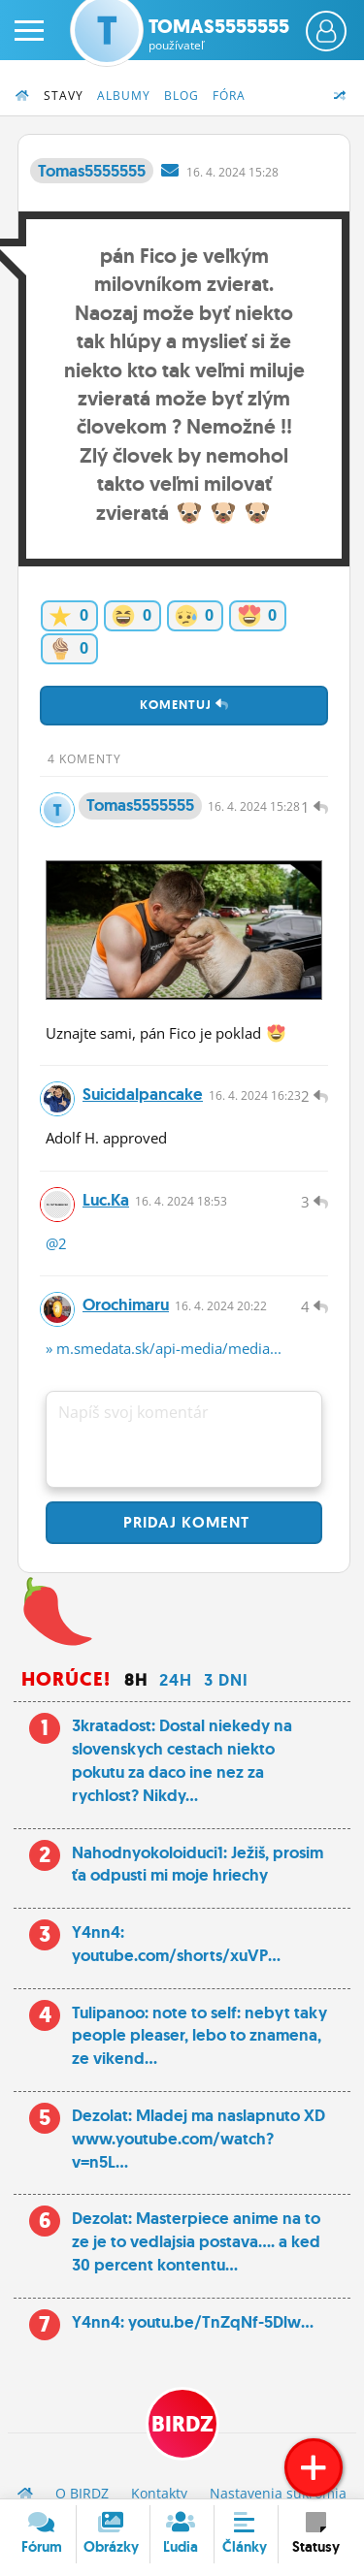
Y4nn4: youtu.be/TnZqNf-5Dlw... (193, 2322)
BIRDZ (182, 2424)
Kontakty (159, 2493)
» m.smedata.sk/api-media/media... (163, 1348)
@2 (56, 1243)
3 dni (226, 1679)
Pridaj (183, 1522)
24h (175, 1679)
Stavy (63, 95)
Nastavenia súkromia (278, 2493)
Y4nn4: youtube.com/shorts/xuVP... (176, 1943)
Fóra (229, 95)
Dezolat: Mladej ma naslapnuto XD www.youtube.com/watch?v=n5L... (198, 2139)
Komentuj (184, 704)
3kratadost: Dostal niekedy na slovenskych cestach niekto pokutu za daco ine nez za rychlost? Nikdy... (182, 1760)
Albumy (123, 95)
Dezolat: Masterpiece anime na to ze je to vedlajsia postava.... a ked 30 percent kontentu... (196, 2241)
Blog (181, 95)
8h (136, 1679)
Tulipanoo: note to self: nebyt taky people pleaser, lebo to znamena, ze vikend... (199, 2036)
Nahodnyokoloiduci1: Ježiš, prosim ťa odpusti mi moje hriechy (197, 1864)
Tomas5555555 (219, 34)
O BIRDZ (82, 2493)
